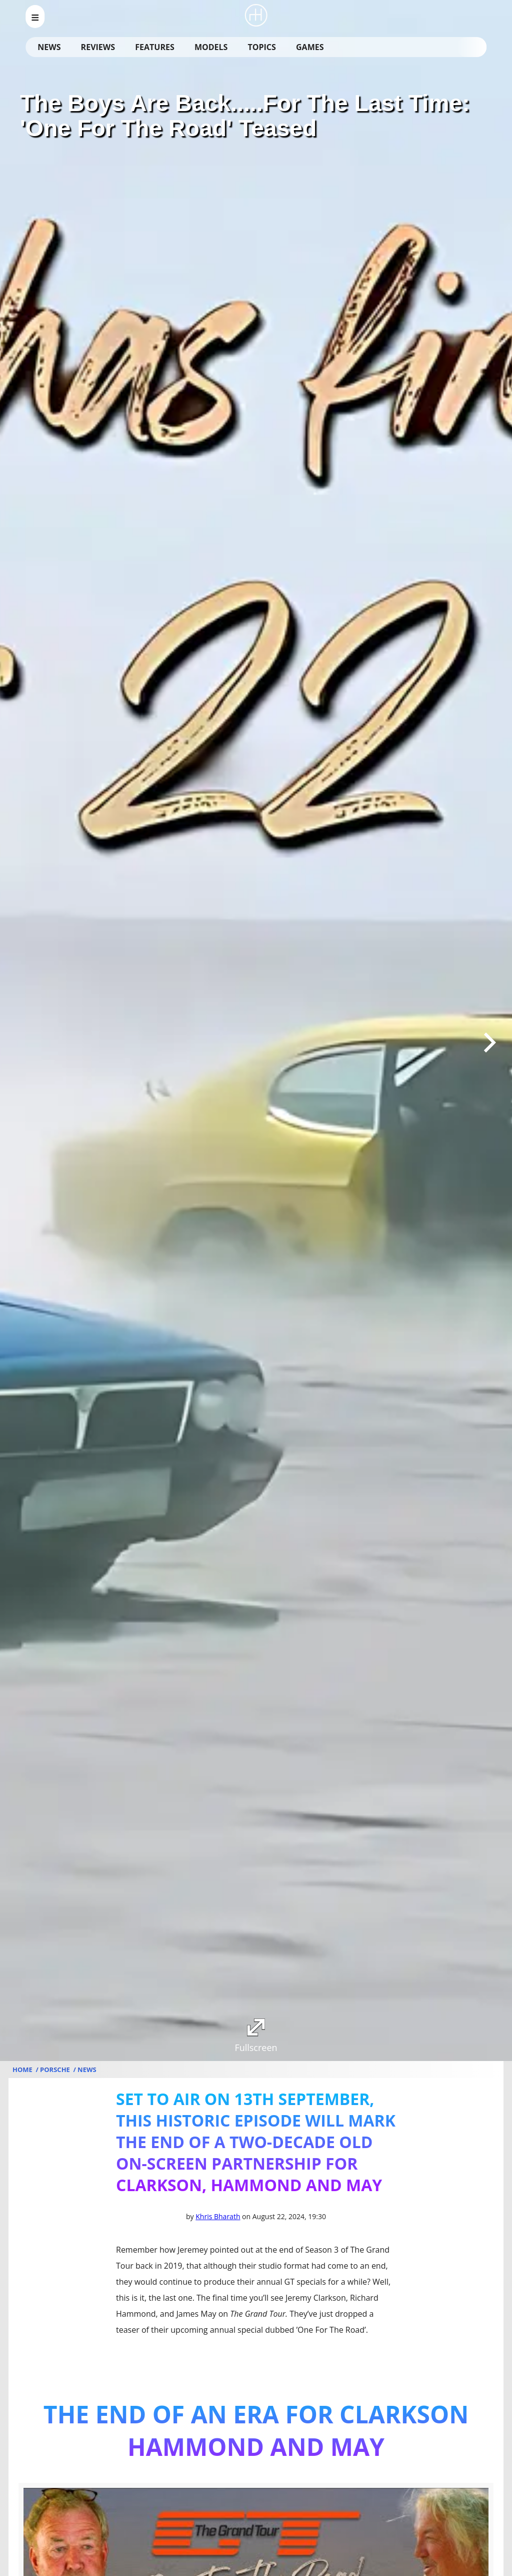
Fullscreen (255, 2035)
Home (23, 2069)
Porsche (56, 2069)
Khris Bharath (218, 2216)
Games (310, 47)
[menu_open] (35, 16)
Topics (262, 47)
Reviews (98, 47)
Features (154, 47)
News (49, 47)
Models (211, 47)
